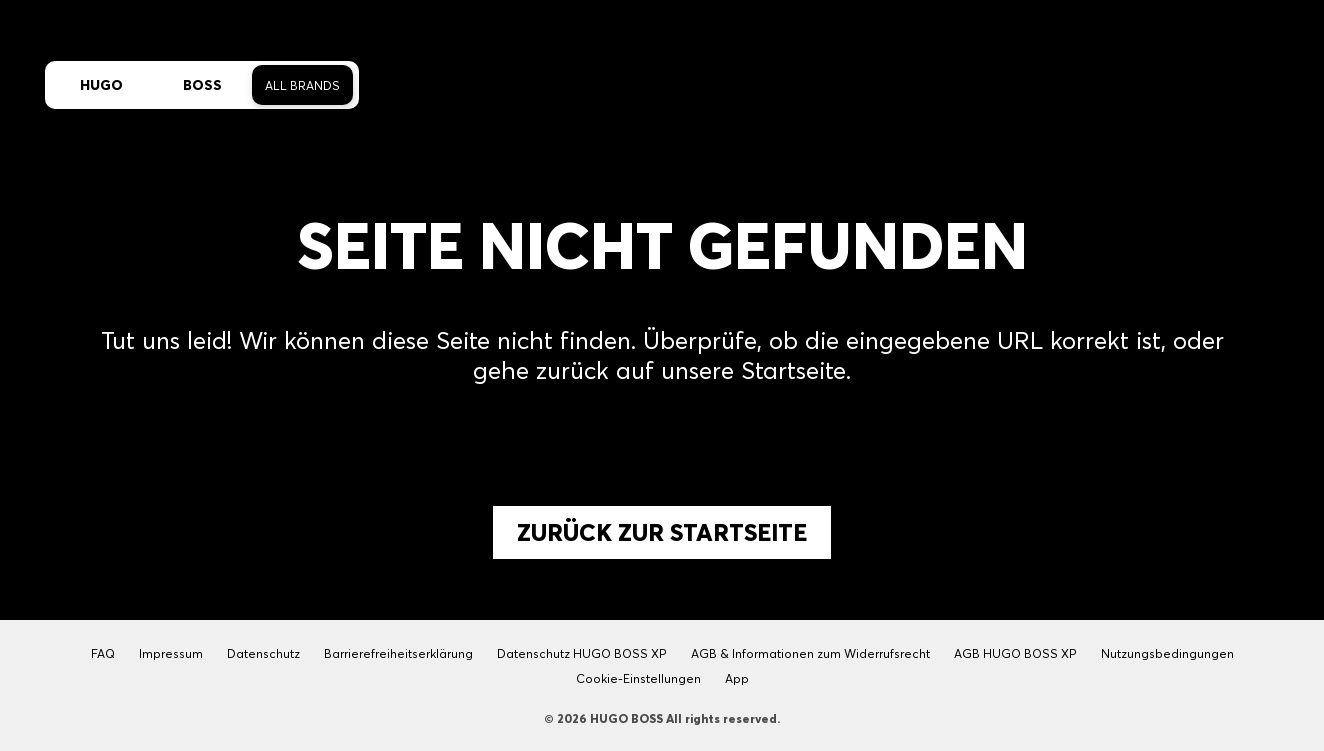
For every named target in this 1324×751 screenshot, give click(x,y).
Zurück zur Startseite (662, 532)
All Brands (302, 85)
